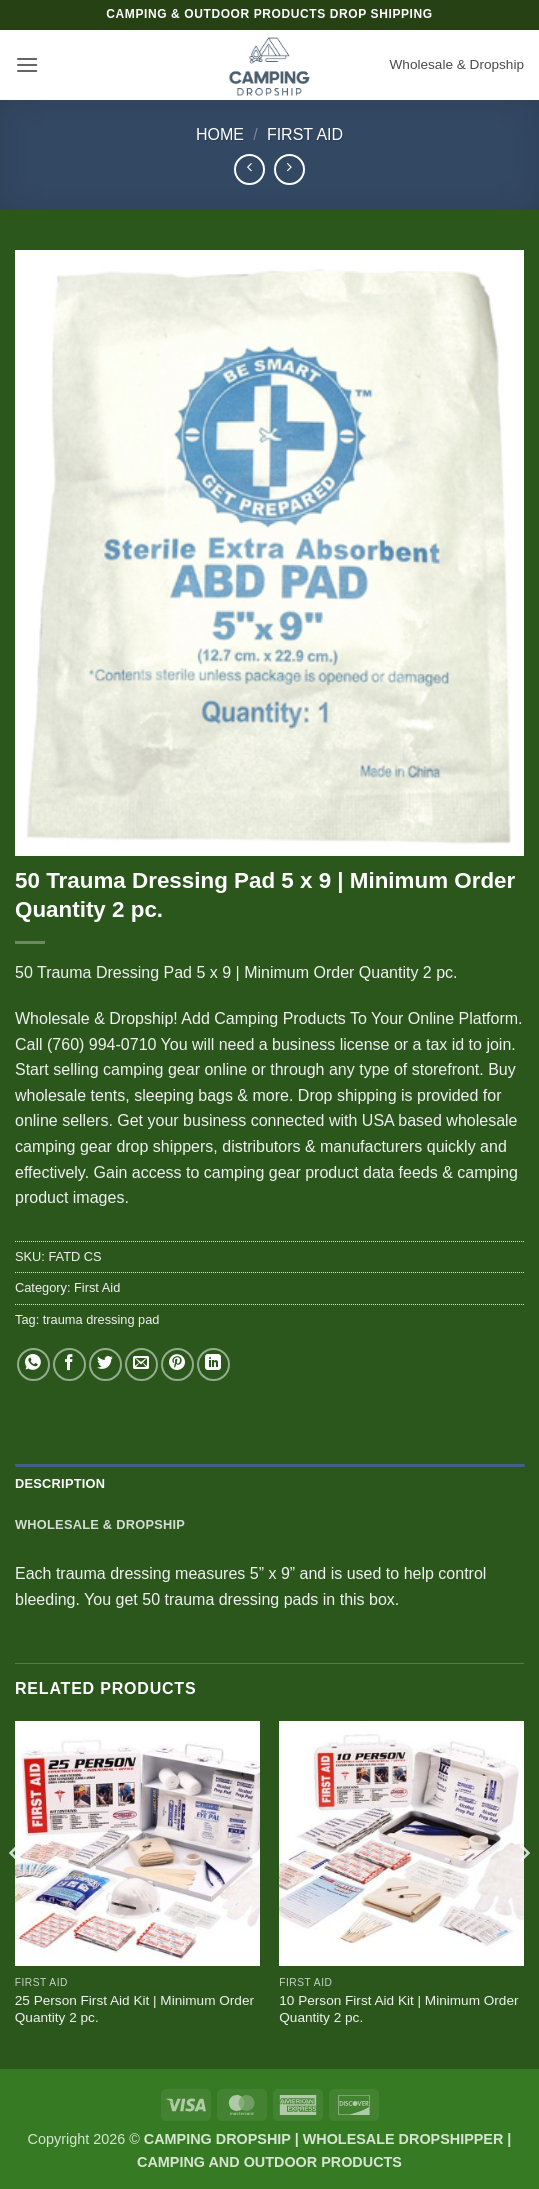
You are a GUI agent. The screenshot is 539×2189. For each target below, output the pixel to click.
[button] (27, 64)
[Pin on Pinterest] (177, 1364)
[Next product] (249, 169)
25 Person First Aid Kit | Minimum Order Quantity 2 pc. (134, 2009)
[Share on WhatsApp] (33, 1364)
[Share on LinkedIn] (213, 1364)
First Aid (305, 134)
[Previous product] (289, 169)
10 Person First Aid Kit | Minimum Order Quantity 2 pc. (398, 2009)
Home (220, 134)
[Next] (523, 1893)
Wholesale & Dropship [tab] (100, 1524)
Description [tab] (60, 1483)
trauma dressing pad (101, 1319)
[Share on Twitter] (105, 1364)
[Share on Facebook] (69, 1364)
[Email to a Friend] (141, 1364)
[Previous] (16, 1893)
